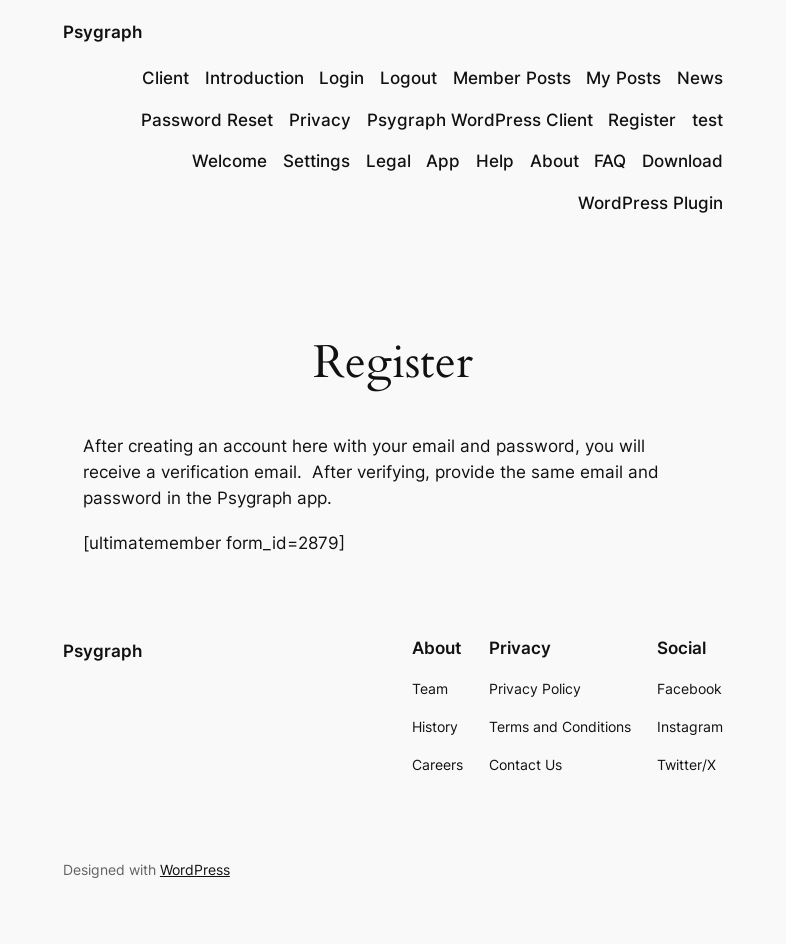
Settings (316, 161)
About (554, 161)
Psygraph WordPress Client (480, 120)
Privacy (320, 120)
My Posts (623, 78)
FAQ (610, 161)
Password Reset (207, 120)
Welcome (229, 161)
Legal (388, 161)
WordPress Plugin (650, 203)
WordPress (195, 869)
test (707, 120)
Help (495, 161)
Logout (408, 78)
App (443, 161)
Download (682, 161)
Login (341, 78)
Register (642, 120)
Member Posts (512, 78)
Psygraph (102, 32)
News (700, 78)
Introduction (254, 78)
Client (165, 78)
